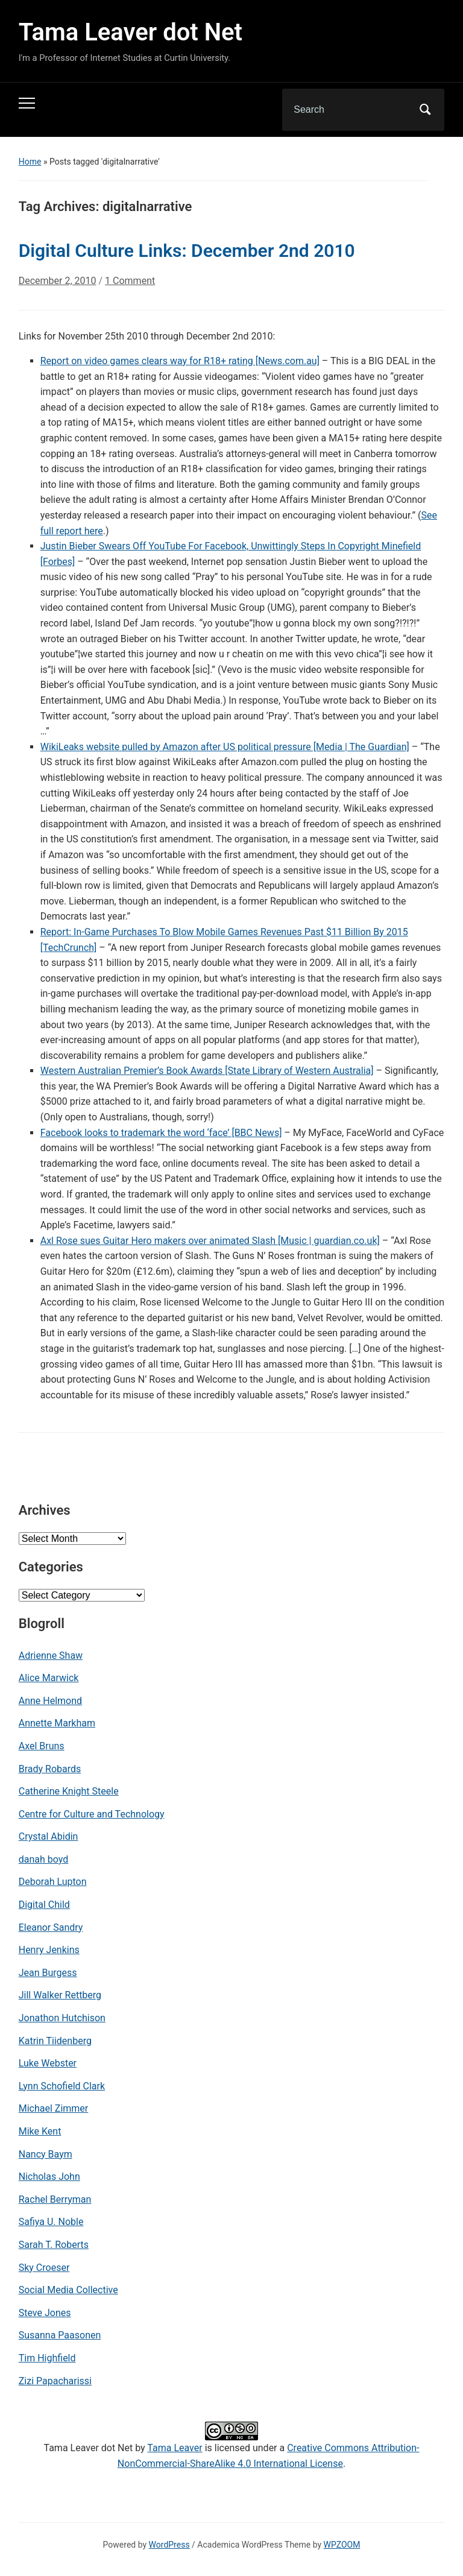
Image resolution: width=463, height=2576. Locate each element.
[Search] (347, 109)
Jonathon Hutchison (62, 2018)
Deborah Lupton (53, 1881)
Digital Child (44, 1904)
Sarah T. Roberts (54, 2244)
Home (30, 161)
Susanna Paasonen (60, 2335)
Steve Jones (45, 2313)
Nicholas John (49, 2176)
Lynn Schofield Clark (62, 2086)
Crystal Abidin (48, 1836)
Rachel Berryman (55, 2199)
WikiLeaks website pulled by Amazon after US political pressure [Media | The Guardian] (224, 747)
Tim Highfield (47, 2358)
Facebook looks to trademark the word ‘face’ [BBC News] (161, 1132)
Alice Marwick (49, 1678)
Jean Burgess (48, 1972)
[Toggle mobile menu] (27, 103)
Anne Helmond (50, 1700)
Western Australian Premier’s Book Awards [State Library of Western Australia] (207, 1070)
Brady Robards (50, 1769)
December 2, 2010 (57, 280)
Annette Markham (57, 1723)
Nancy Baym (45, 2154)
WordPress (169, 2544)
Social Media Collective (68, 2290)
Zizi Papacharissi (55, 2381)
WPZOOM (342, 2544)
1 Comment (130, 285)
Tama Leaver (174, 2448)
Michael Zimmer (54, 2108)
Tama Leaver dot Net (130, 32)
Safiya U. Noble (51, 2221)
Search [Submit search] (425, 109)
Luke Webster (48, 2063)
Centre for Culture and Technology (92, 1814)
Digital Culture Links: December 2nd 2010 (187, 250)
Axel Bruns (42, 1746)
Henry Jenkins (49, 1950)
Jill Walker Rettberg (60, 1995)
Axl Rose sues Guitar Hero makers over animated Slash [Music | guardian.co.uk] (210, 1240)
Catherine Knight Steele (69, 1791)
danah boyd (44, 1859)
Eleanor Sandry (51, 1927)
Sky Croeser (44, 2267)
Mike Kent (40, 2131)
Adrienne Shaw (51, 1655)
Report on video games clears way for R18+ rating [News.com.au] (180, 361)
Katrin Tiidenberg (55, 2041)
